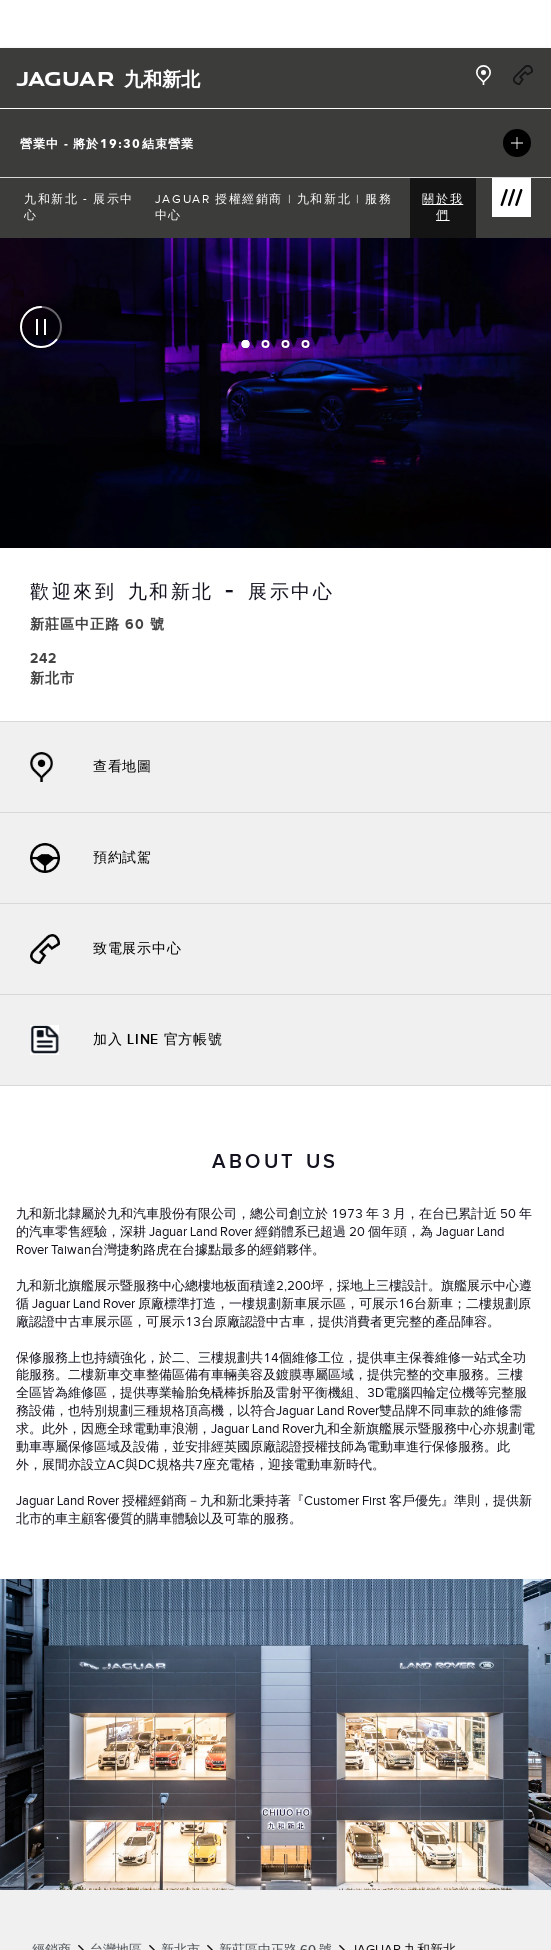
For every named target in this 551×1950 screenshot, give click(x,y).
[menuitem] (81, 208)
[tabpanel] (275, 479)
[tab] (246, 344)
